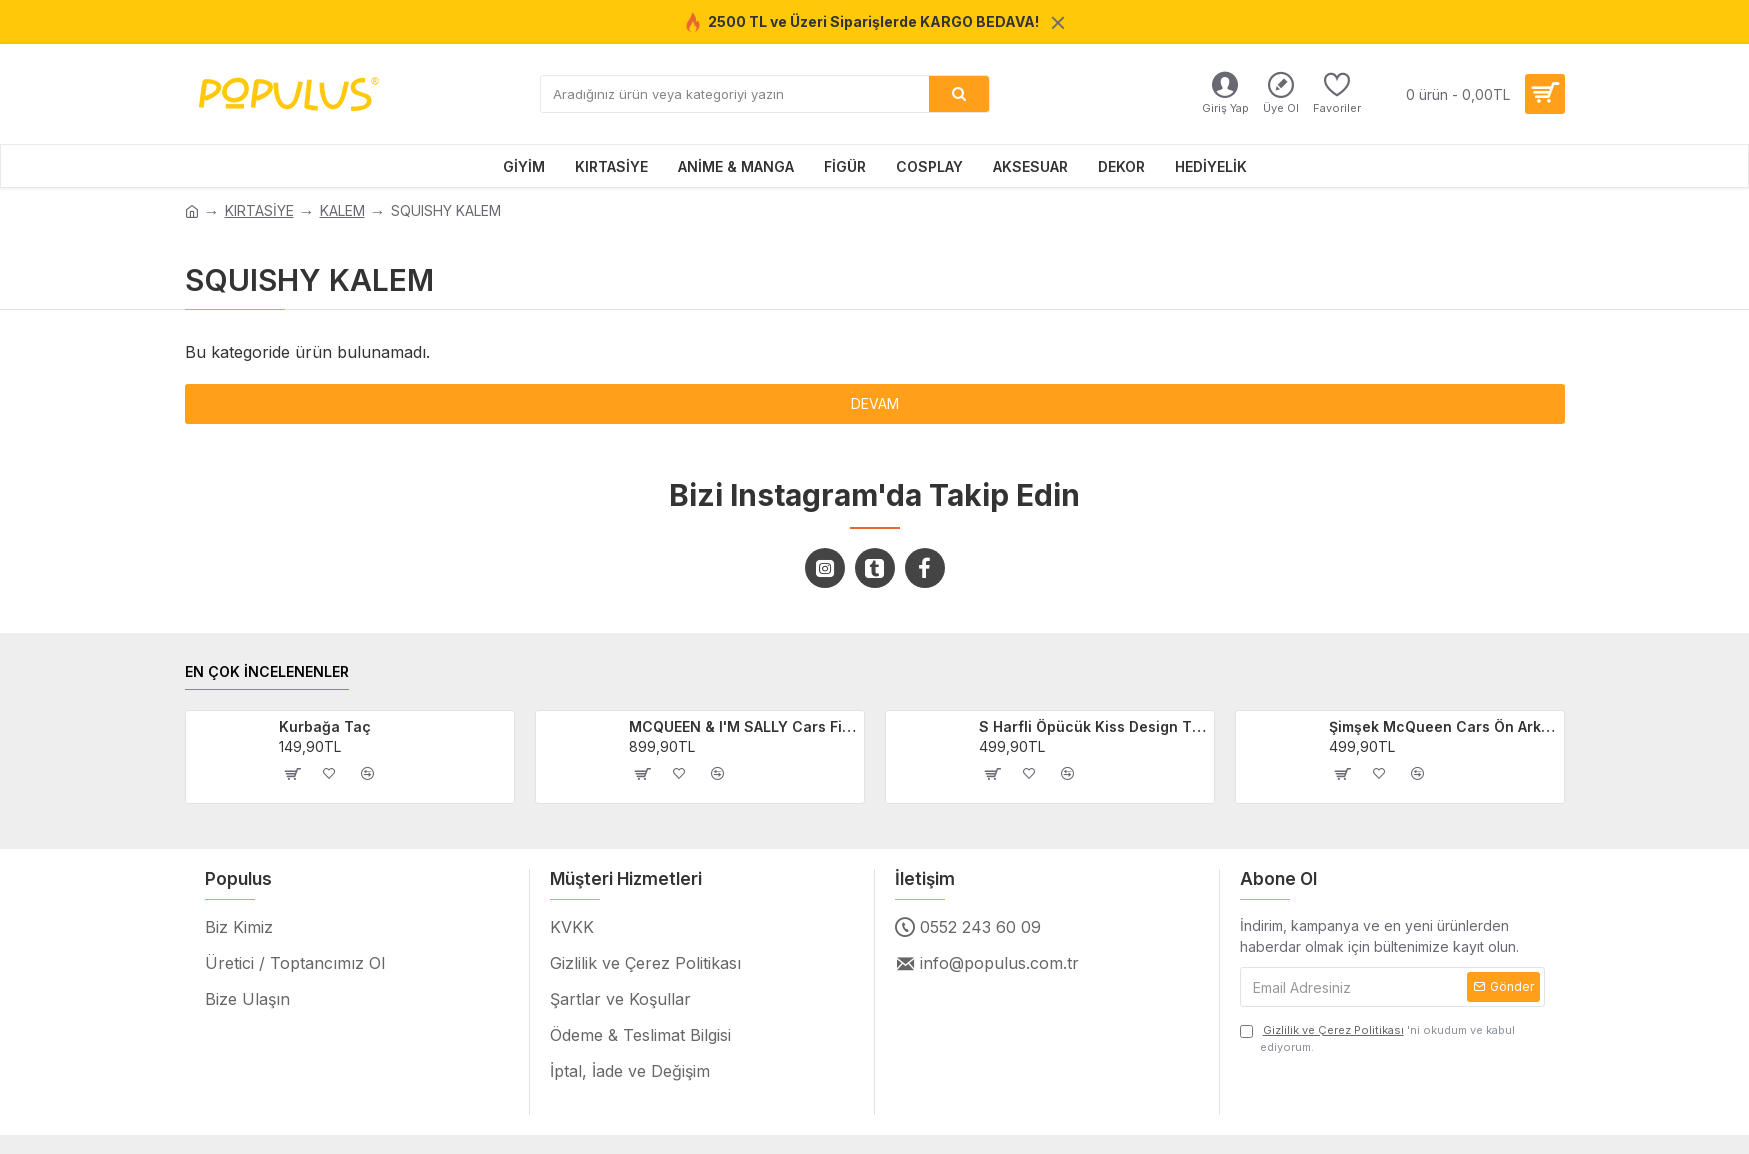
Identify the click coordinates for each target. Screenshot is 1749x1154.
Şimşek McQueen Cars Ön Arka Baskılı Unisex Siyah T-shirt (1443, 726)
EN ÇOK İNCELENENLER (267, 671)
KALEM (342, 210)
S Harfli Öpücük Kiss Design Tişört (1093, 726)
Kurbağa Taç (325, 726)
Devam (875, 403)
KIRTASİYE (259, 210)
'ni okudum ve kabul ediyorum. (1377, 1038)
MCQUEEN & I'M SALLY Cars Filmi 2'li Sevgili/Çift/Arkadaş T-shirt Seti (743, 726)
